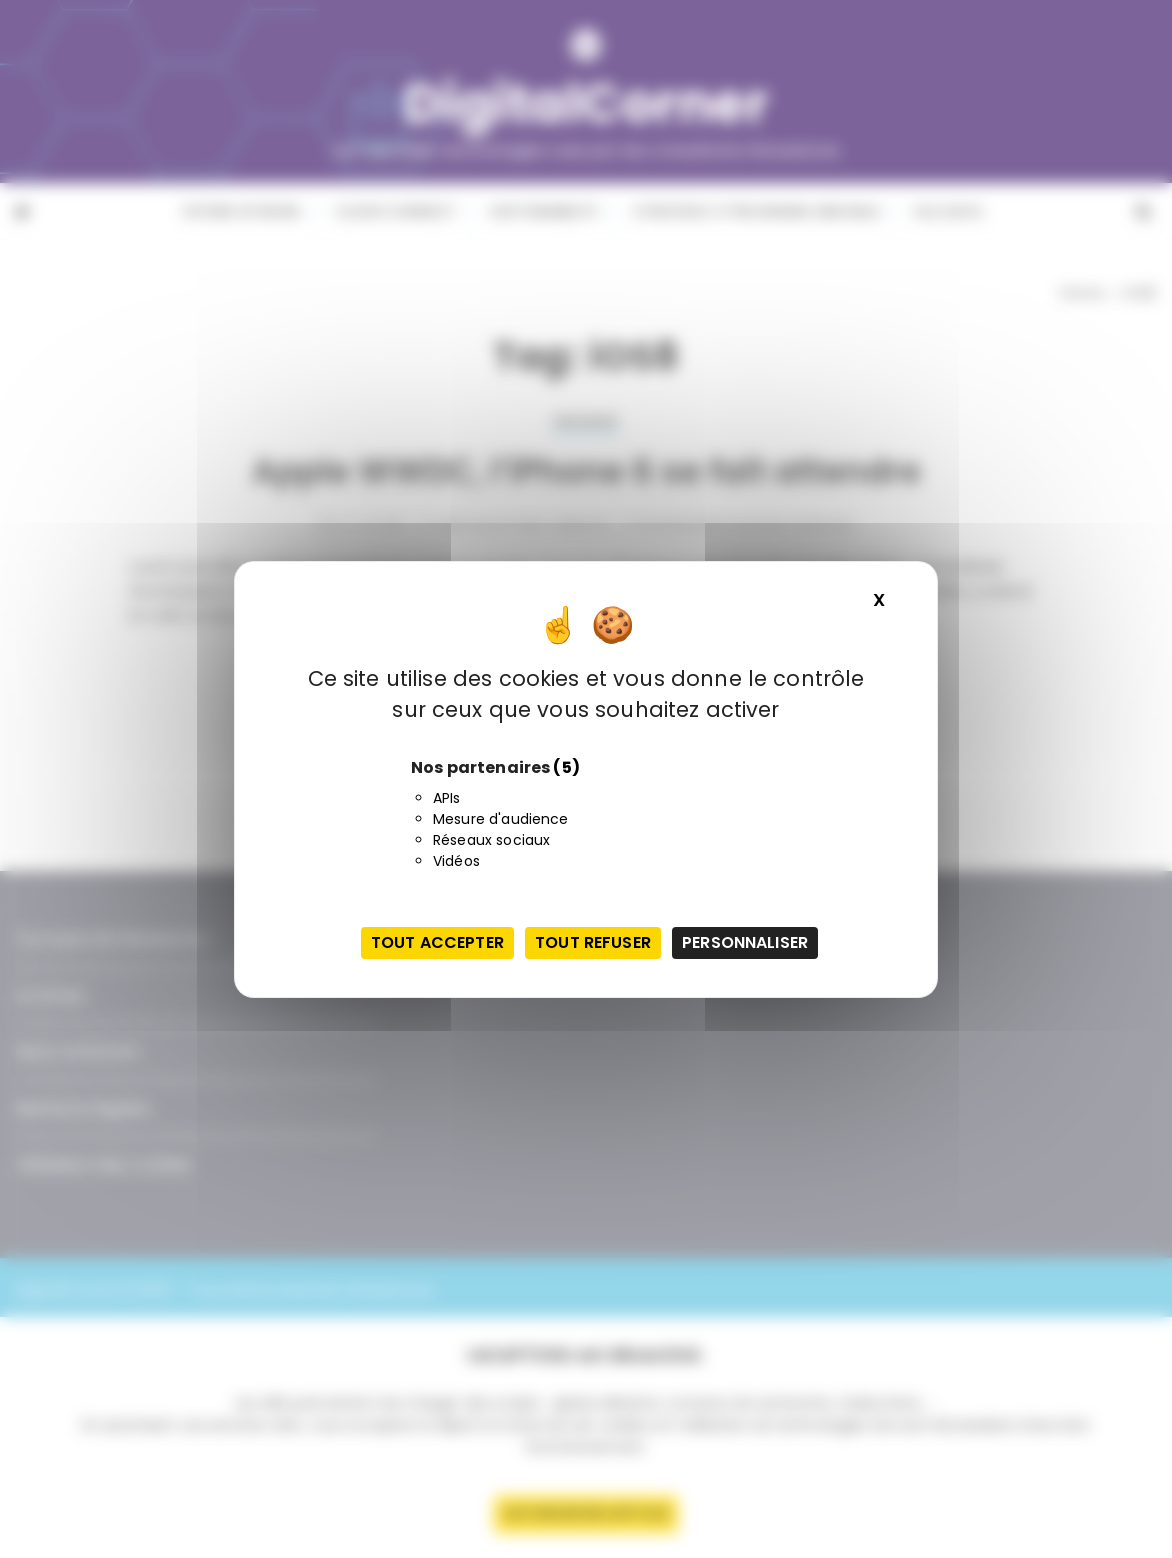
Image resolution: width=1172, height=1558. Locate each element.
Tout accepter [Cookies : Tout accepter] (437, 942)
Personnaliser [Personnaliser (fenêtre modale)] (745, 942)
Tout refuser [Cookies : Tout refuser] (593, 942)
